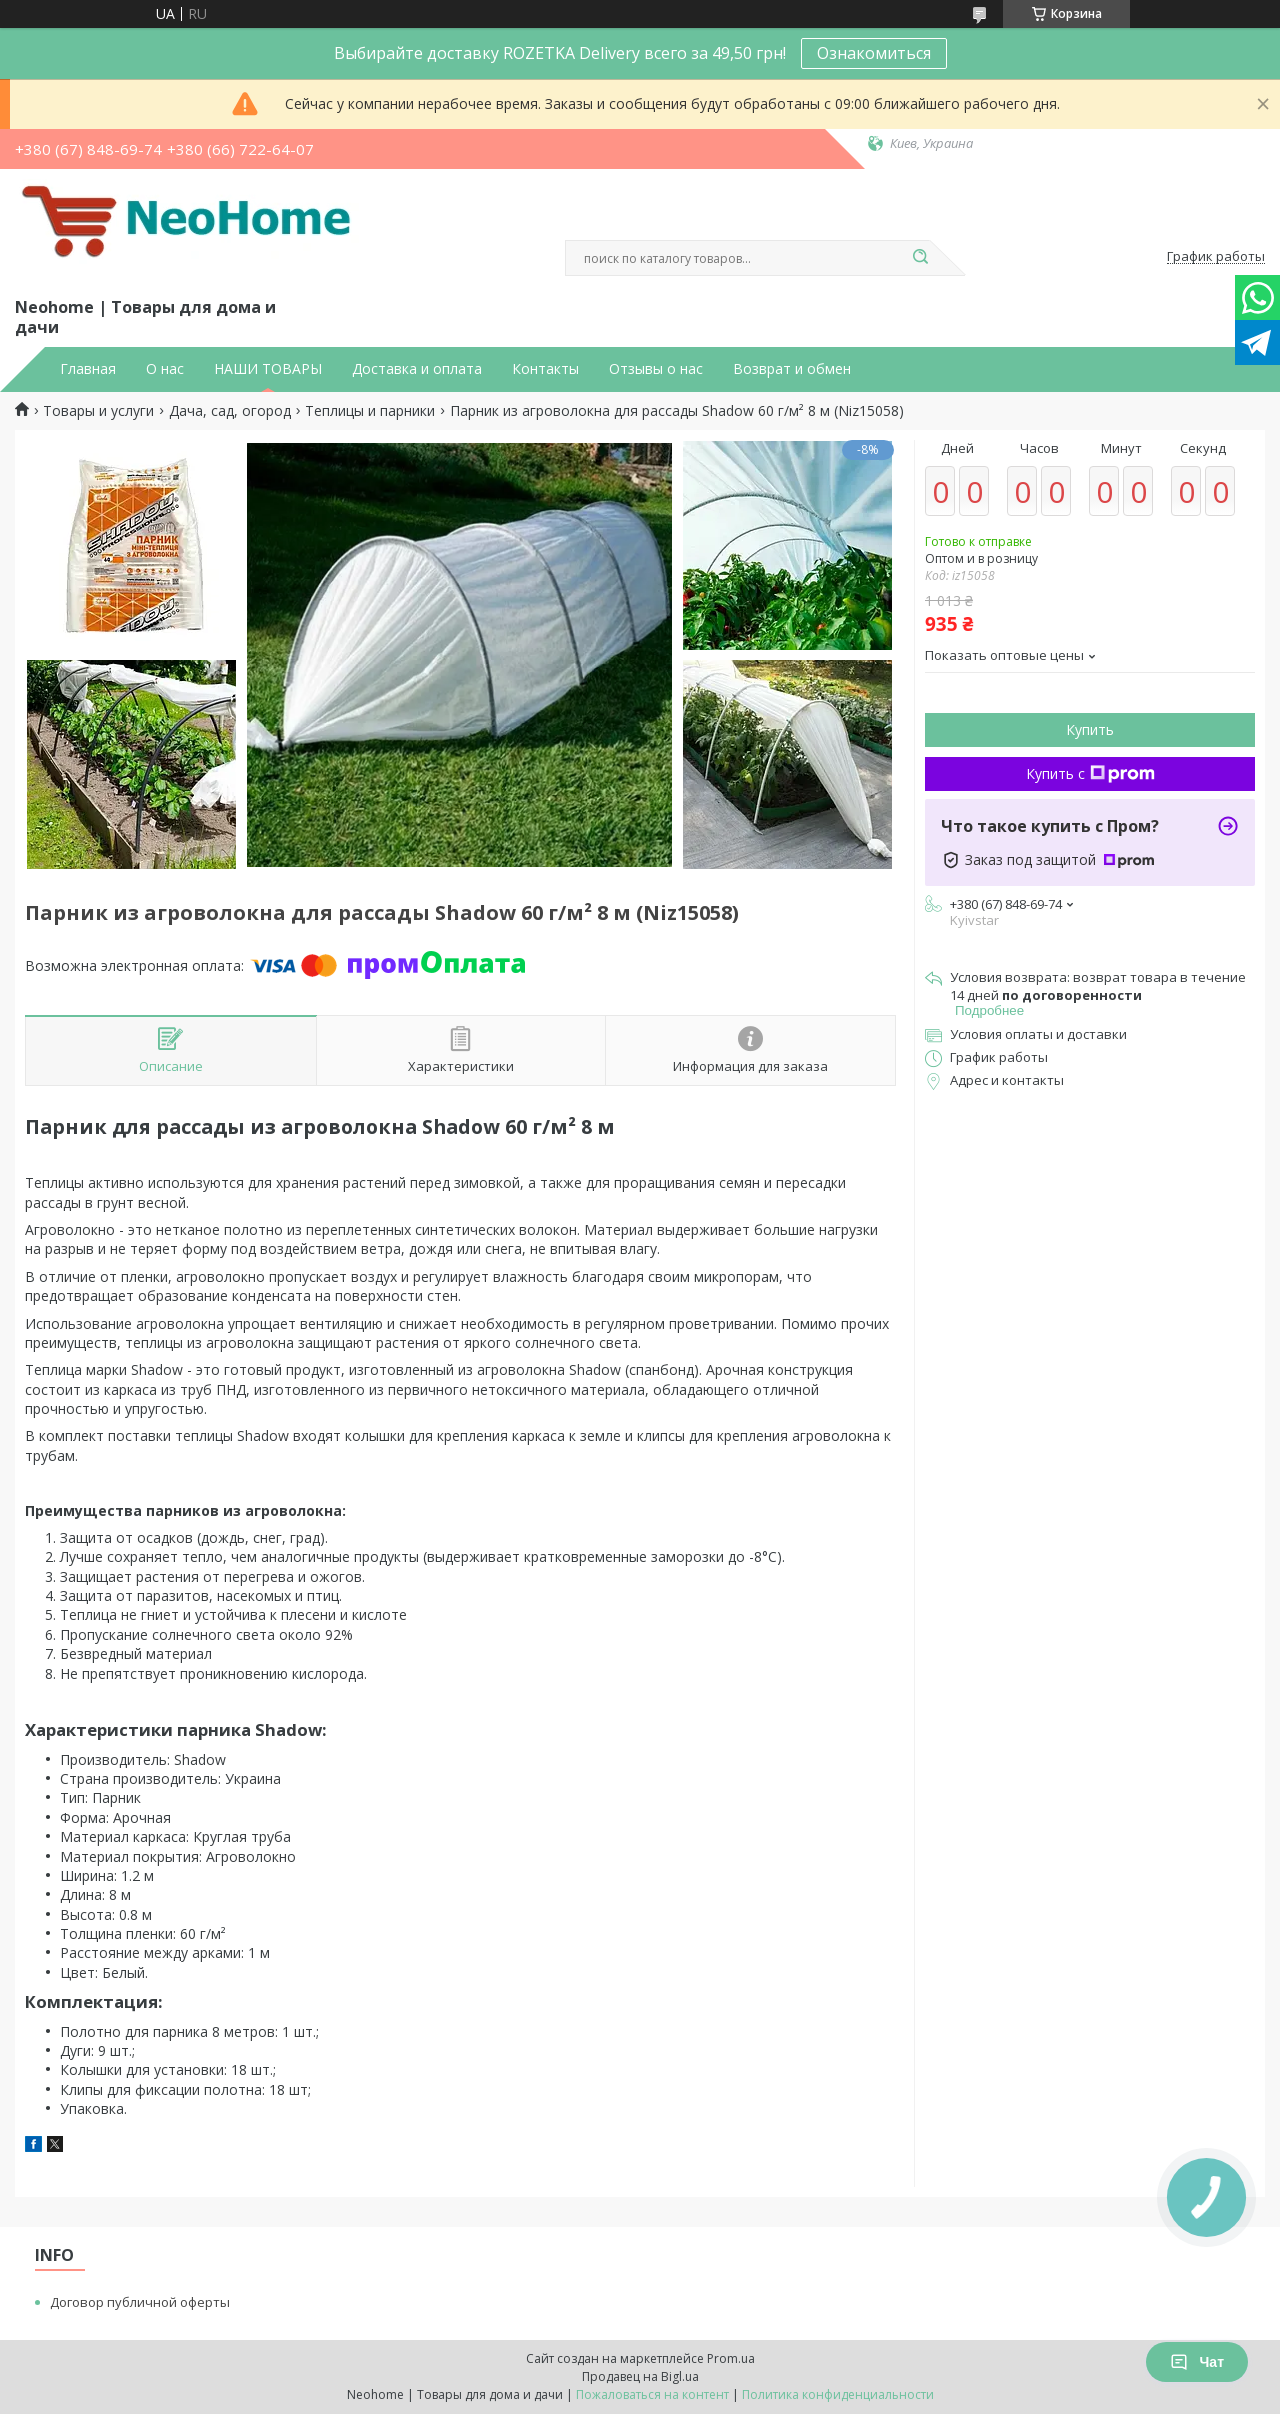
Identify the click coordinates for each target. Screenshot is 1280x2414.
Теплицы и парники (370, 411)
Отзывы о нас (656, 369)
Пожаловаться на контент (652, 2394)
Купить (1090, 729)
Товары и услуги (98, 411)
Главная (88, 369)
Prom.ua (731, 2358)
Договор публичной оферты (140, 2302)
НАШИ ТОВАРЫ (268, 369)
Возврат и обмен (792, 369)
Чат (1197, 2362)
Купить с (1090, 773)
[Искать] (920, 258)
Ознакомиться (874, 53)
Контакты (545, 369)
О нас (165, 369)
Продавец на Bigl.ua (640, 2376)
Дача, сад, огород (230, 411)
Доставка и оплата (417, 369)
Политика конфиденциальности (838, 2394)
